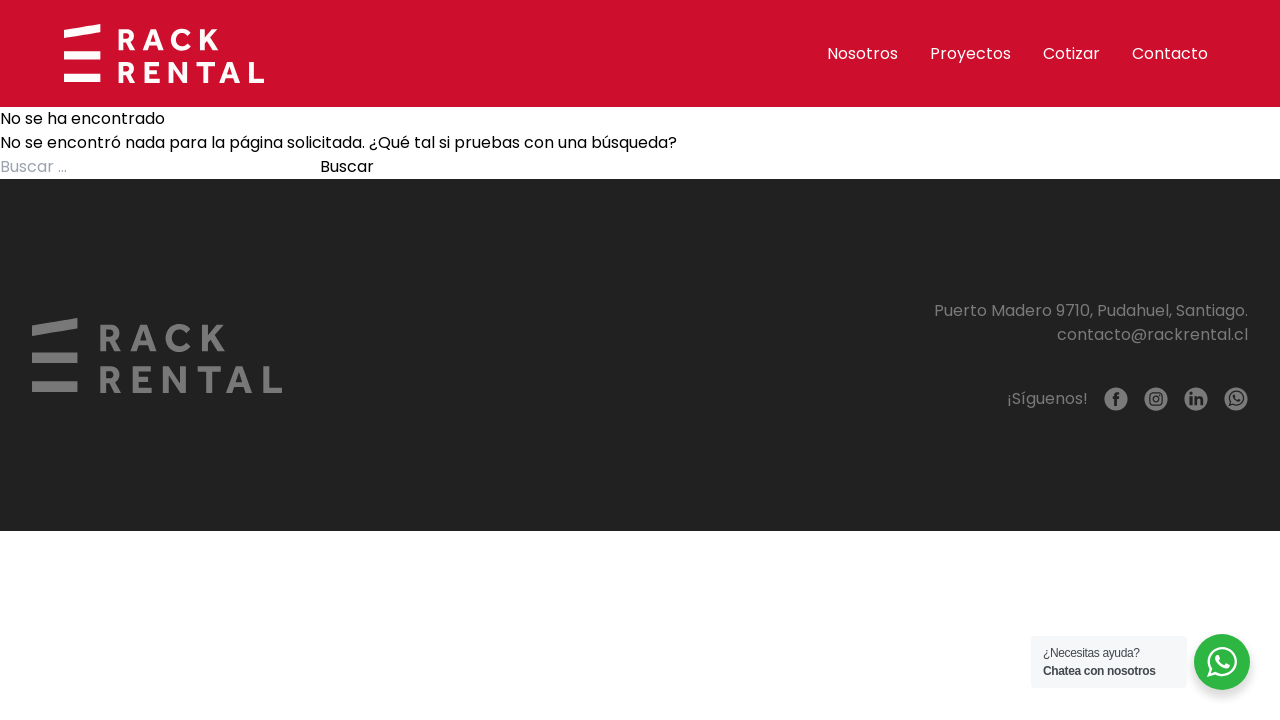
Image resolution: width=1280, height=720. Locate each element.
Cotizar (1071, 53)
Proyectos (970, 53)
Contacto (1170, 53)
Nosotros (862, 53)
